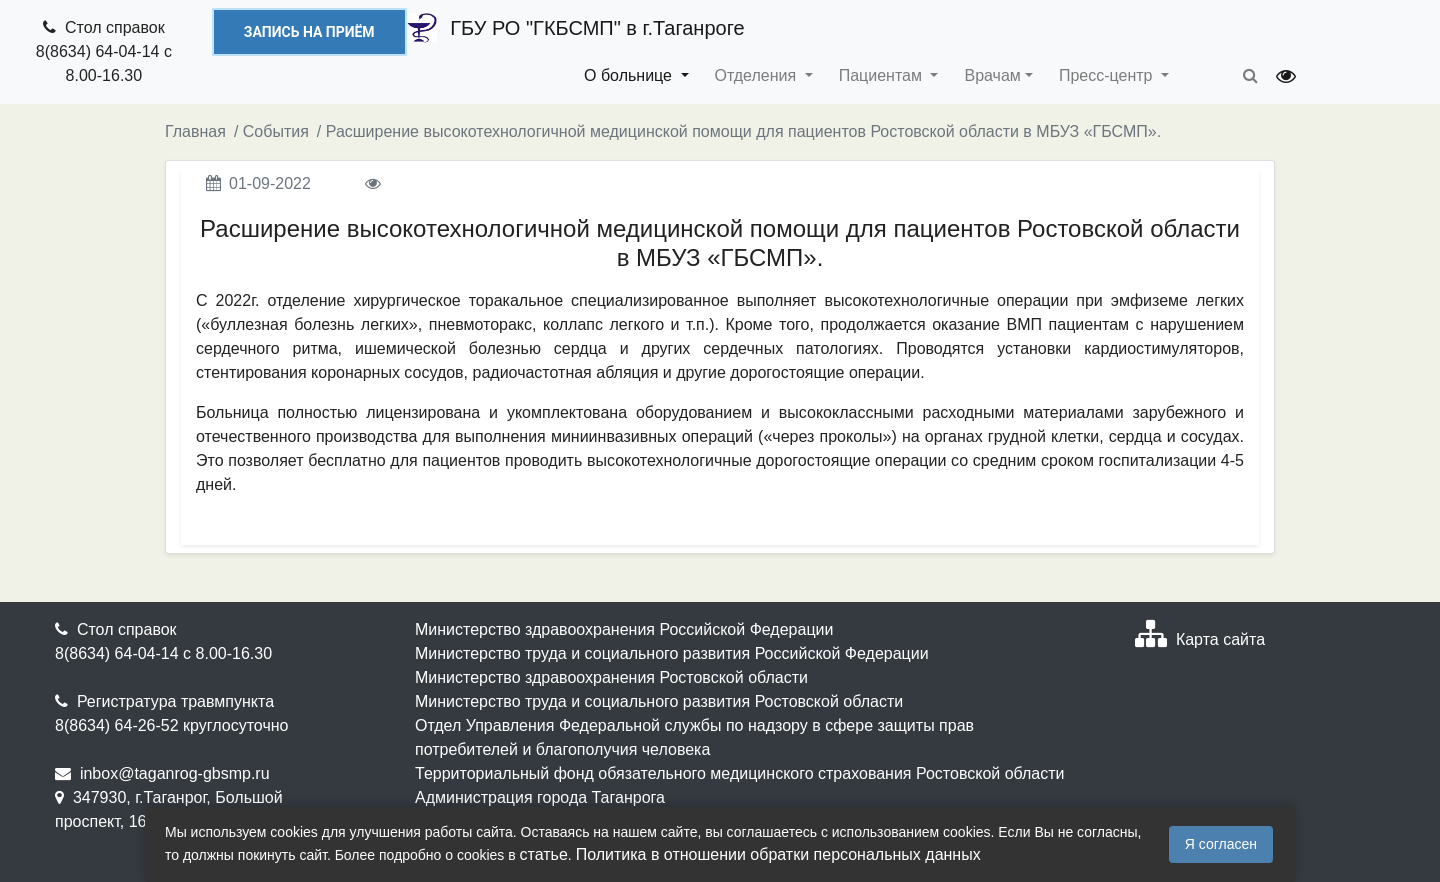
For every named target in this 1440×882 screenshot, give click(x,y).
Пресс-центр (1108, 75)
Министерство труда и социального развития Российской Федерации (672, 653)
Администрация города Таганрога (540, 797)
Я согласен (1221, 844)
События (276, 131)
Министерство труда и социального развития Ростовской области (659, 701)
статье (544, 854)
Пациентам (883, 75)
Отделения (758, 75)
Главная (195, 131)
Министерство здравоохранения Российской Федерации (624, 629)
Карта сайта (1220, 639)
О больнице (630, 75)
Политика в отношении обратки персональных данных (778, 854)
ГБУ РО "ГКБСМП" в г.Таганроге (576, 28)
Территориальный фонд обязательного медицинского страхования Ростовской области (740, 773)
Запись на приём (309, 32)
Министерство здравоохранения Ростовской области (611, 677)
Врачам (992, 75)
